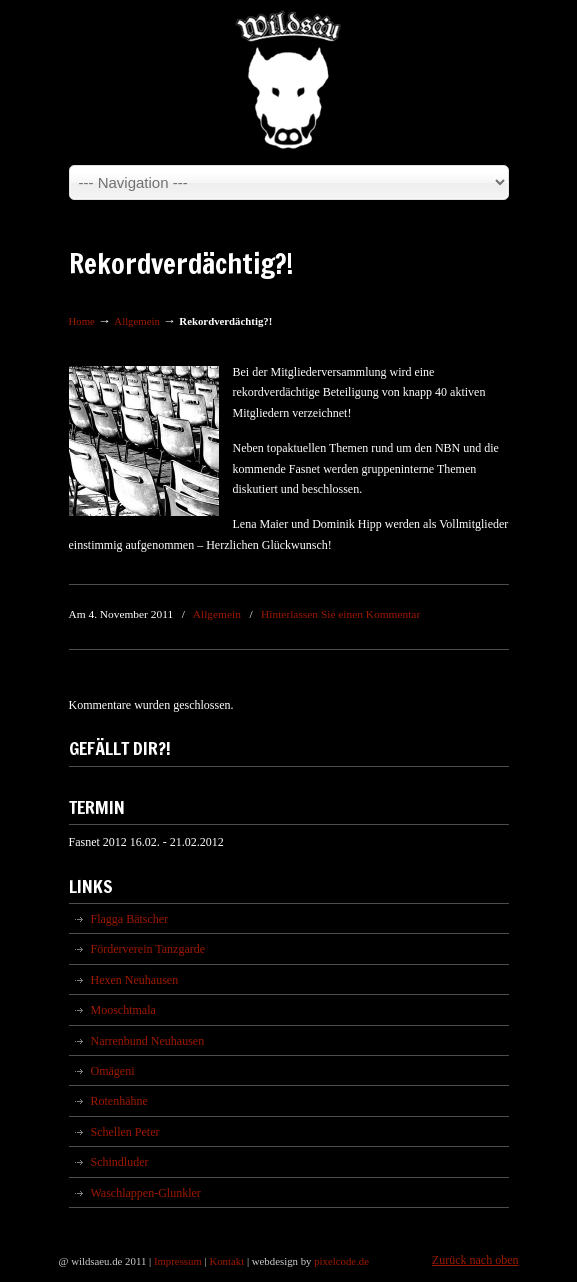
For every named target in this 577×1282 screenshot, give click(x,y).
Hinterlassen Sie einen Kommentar (340, 614)
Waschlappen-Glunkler (146, 1193)
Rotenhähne (119, 1101)
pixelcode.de (341, 1261)
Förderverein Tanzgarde (148, 949)
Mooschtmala (123, 1010)
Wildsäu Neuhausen (289, 81)
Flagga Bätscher (130, 919)
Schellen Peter (125, 1132)
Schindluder (120, 1162)
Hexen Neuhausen (135, 980)
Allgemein (137, 321)
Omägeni (113, 1071)
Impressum (178, 1261)
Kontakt (226, 1261)
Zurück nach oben (475, 1260)
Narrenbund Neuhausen (148, 1041)
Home (82, 321)
